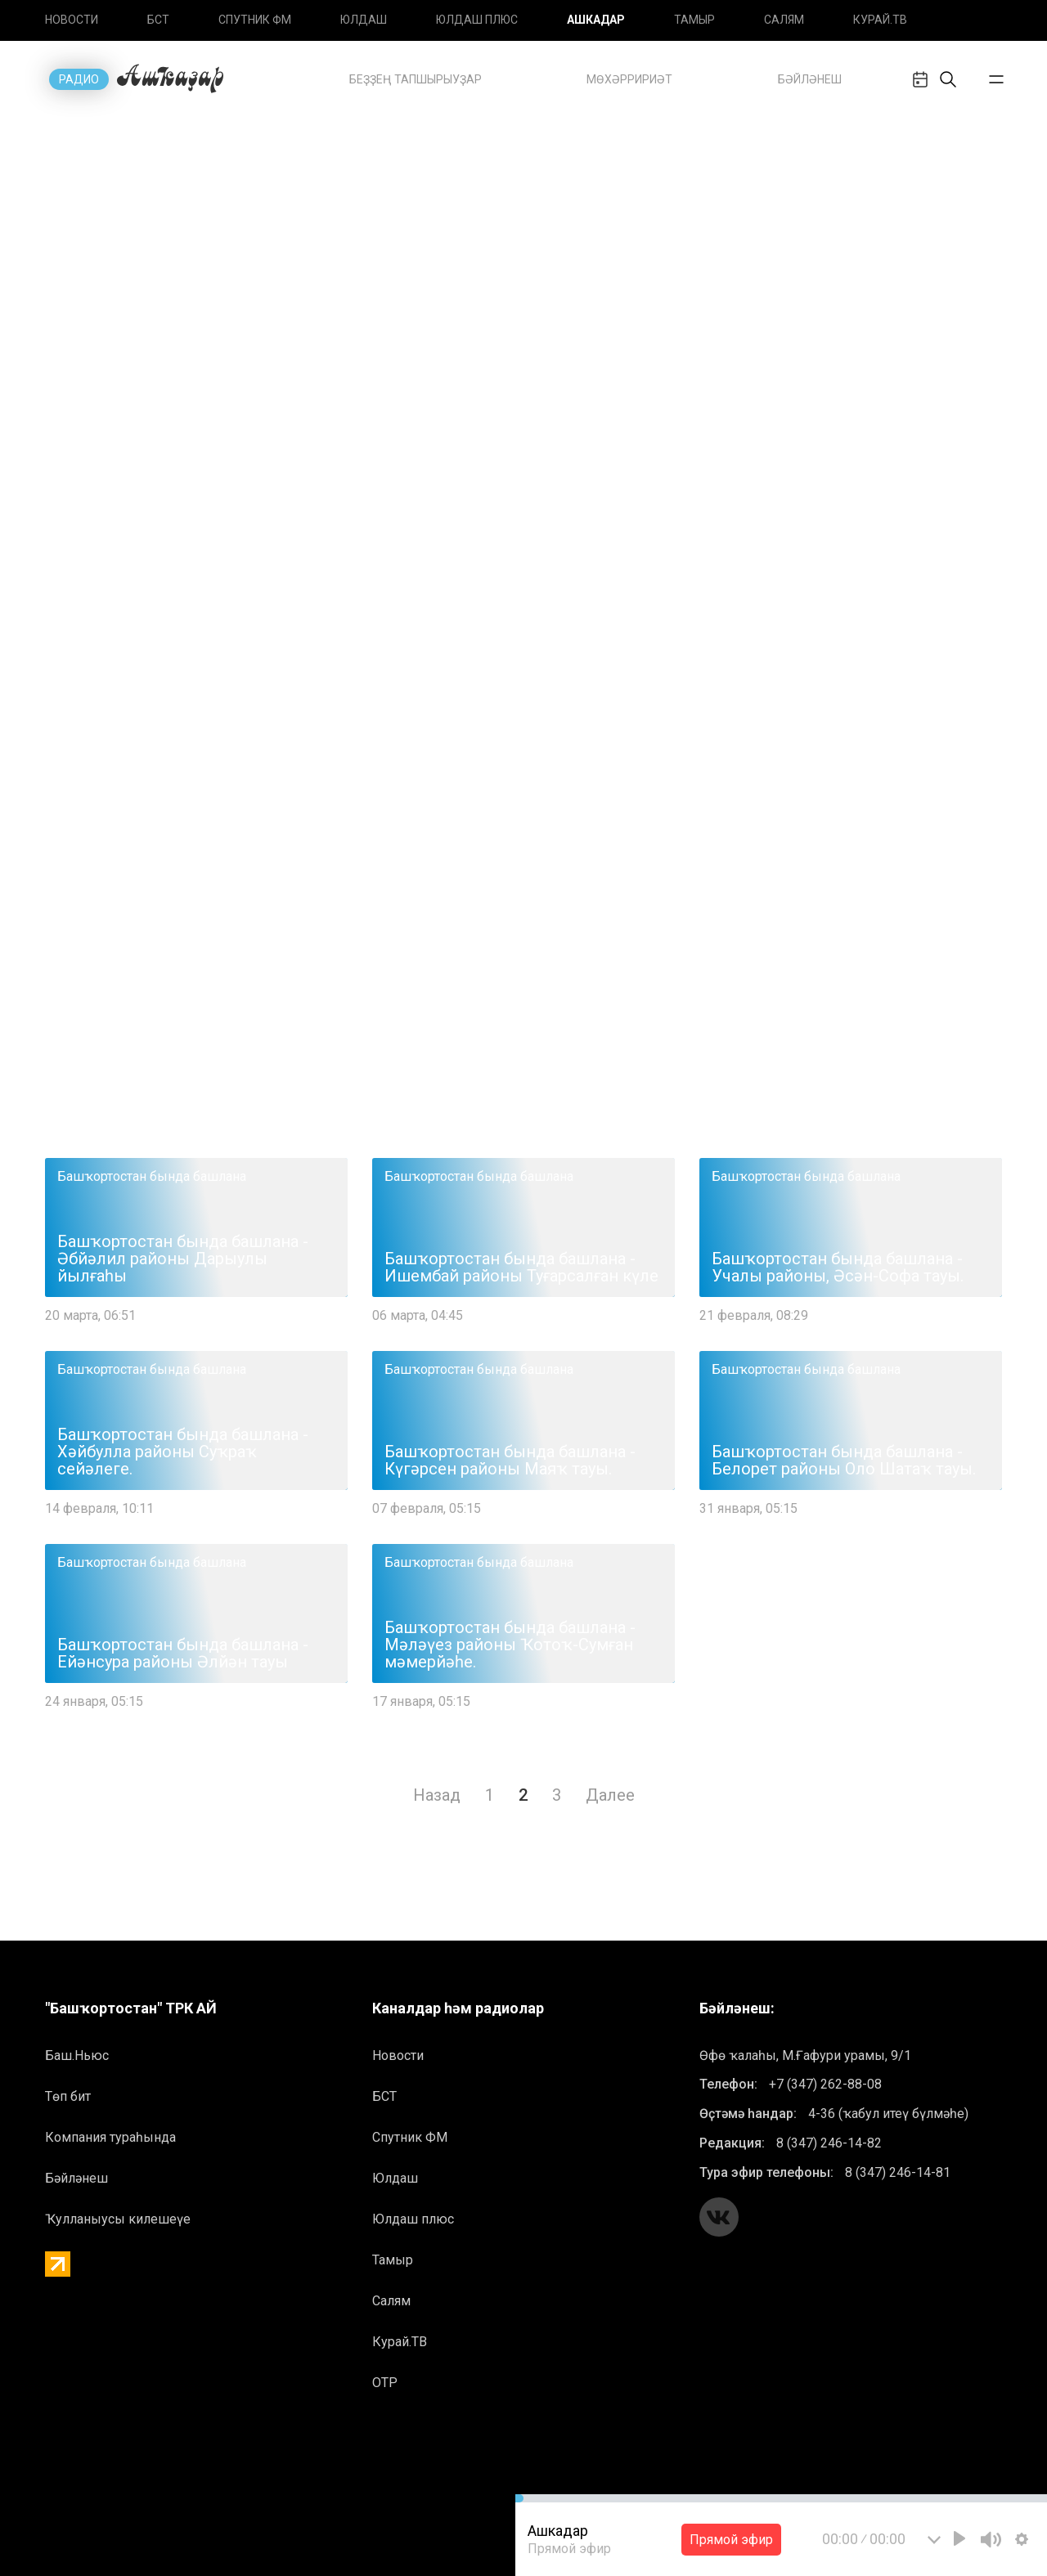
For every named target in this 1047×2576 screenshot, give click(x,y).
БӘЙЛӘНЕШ (810, 79)
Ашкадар (596, 19)
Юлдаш (363, 19)
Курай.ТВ (880, 19)
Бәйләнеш (76, 2178)
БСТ (158, 19)
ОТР (385, 2382)
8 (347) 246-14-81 (897, 2172)
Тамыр (694, 19)
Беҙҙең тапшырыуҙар (415, 79)
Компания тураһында (110, 2137)
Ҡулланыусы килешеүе (118, 2219)
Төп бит (68, 2096)
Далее (610, 1795)
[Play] (959, 2538)
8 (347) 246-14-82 (829, 2143)
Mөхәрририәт (629, 79)
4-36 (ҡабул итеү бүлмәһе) (888, 2113)
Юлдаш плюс (477, 19)
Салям (784, 19)
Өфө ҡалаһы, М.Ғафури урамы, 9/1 (805, 2055)
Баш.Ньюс (77, 2055)
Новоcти (71, 19)
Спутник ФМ (254, 19)
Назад (437, 1795)
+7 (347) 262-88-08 (825, 2084)
